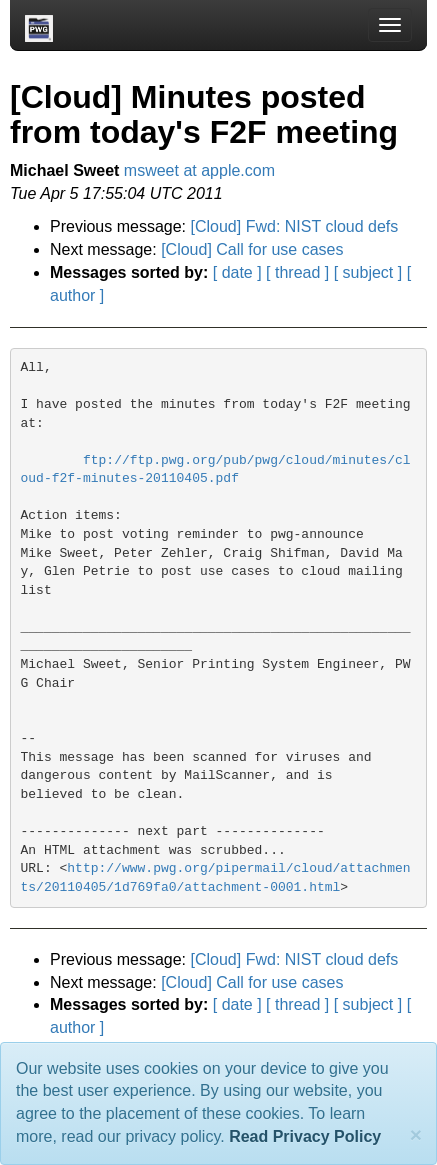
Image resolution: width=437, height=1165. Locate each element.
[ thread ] (297, 272)
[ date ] (237, 272)
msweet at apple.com (199, 170)
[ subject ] (368, 272)
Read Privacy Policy (305, 1136)
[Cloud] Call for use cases (252, 249)
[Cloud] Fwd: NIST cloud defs (295, 226)
